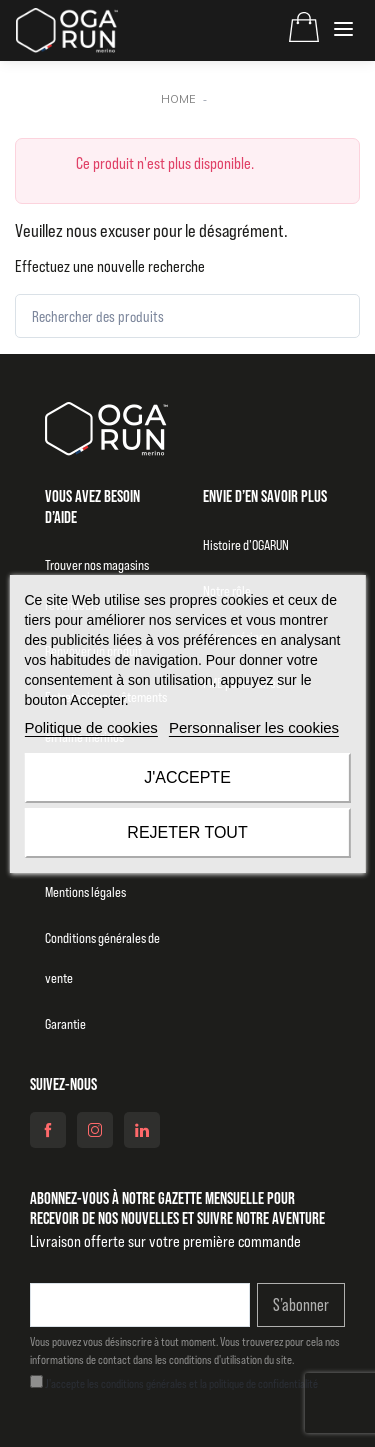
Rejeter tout (187, 832)
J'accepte (187, 777)
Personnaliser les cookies (254, 727)
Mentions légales (85, 892)
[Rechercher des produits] (187, 316)
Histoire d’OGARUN (246, 545)
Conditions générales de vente (102, 958)
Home (178, 99)
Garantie (65, 1024)
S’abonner (301, 1305)
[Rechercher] (326, 316)
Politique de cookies (90, 727)
